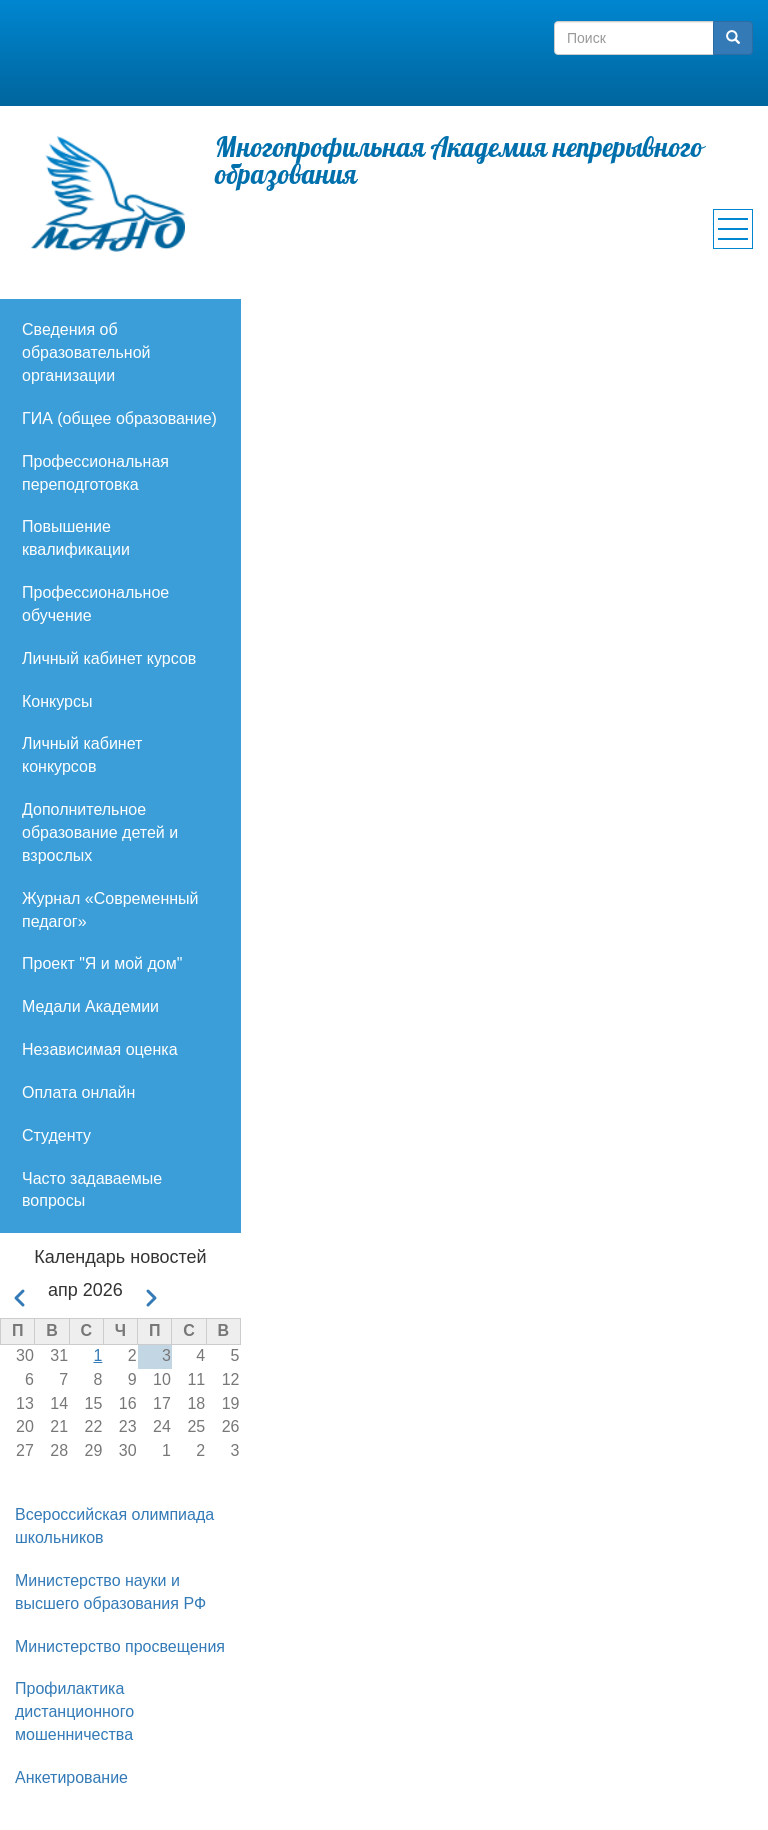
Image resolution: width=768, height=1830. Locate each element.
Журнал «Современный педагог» (110, 910)
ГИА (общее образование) (119, 418)
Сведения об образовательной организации (86, 352)
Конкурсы (57, 701)
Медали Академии (90, 1006)
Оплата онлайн (78, 1092)
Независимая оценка (100, 1049)
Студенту (56, 1135)
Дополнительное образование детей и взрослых (100, 832)
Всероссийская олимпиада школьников (114, 1526)
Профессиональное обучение (95, 604)
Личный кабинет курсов (109, 658)
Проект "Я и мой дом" (102, 963)
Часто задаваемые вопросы (92, 1190)
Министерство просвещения (120, 1646)
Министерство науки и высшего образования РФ (110, 1592)
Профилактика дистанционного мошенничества (74, 1711)
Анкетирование (71, 1777)
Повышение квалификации (76, 538)
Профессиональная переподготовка (95, 473)
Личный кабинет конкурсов (82, 755)
